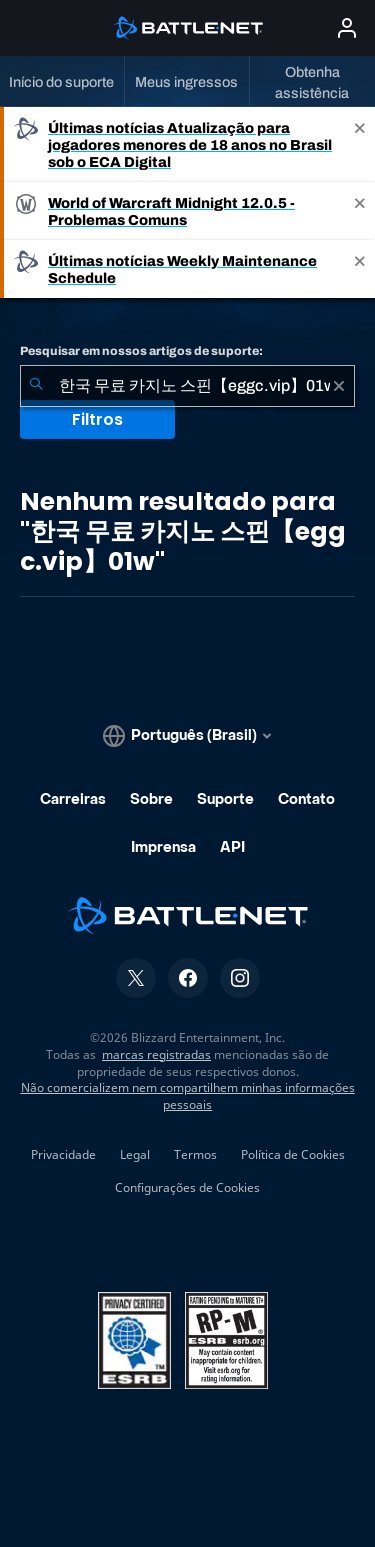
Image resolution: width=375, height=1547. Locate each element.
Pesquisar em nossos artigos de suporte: (141, 351)
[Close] (360, 144)
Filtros (97, 419)
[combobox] (187, 386)
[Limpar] (339, 386)
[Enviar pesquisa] (36, 386)
